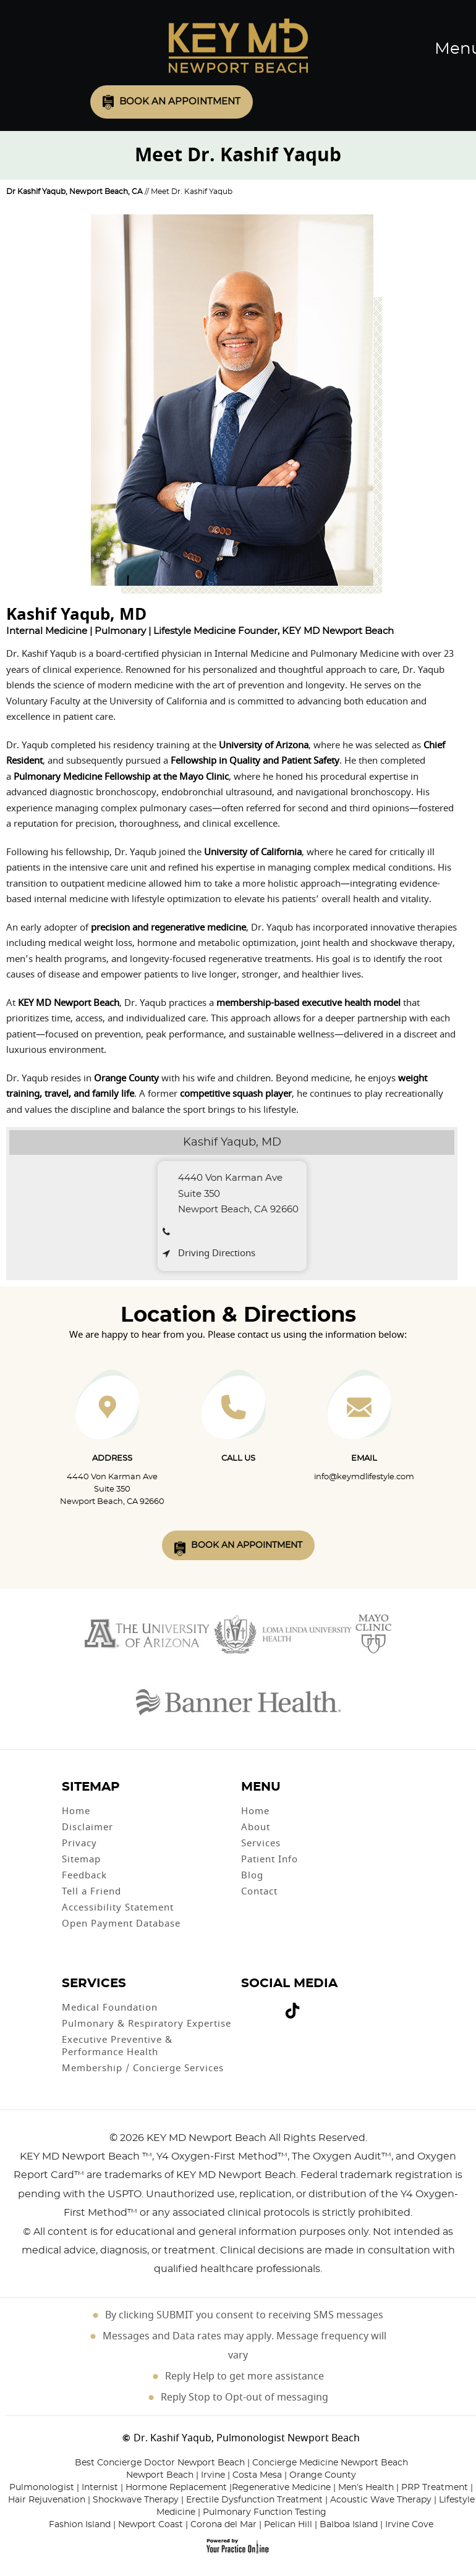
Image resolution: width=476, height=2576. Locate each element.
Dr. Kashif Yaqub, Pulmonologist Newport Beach (247, 2438)
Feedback (84, 1875)
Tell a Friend (91, 1891)
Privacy (79, 1843)
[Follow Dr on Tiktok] (292, 2013)
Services (261, 1843)
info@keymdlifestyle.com (364, 1477)
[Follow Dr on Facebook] (246, 2005)
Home (76, 1811)
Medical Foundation (110, 2007)
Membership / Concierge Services (143, 2068)
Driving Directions (216, 1253)
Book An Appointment (246, 1545)
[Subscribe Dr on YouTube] (265, 2005)
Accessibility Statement (118, 1907)
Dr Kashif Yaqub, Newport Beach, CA (74, 191)
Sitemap (81, 1859)
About (255, 1827)
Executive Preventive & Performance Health (117, 2046)
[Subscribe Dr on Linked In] (311, 2005)
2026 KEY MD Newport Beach (193, 2138)
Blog (252, 1875)
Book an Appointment (179, 101)
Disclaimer (87, 1827)
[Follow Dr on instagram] (274, 2005)
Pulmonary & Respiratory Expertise (146, 2023)
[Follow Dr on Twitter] (256, 2005)
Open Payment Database (121, 1923)
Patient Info (269, 1859)
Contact (259, 1891)
